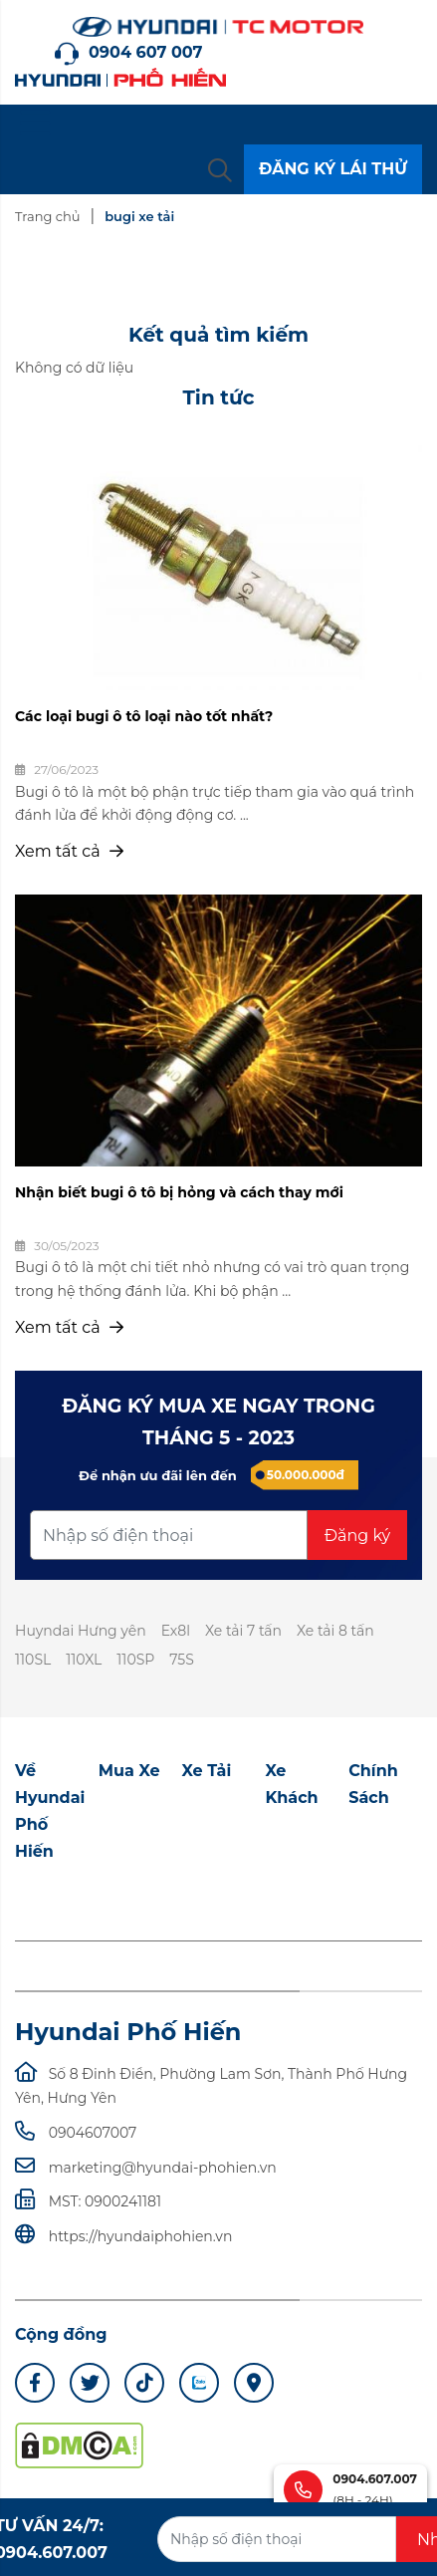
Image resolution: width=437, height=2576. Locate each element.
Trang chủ (47, 216)
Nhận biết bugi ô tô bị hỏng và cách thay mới (179, 1192)
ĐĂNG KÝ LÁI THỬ (333, 168)
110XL (84, 1660)
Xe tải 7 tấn (243, 1631)
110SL (33, 1660)
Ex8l (175, 1631)
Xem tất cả (69, 851)
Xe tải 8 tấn (335, 1631)
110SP (135, 1660)
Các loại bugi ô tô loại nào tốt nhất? (144, 716)
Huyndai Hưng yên (80, 1631)
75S (181, 1660)
